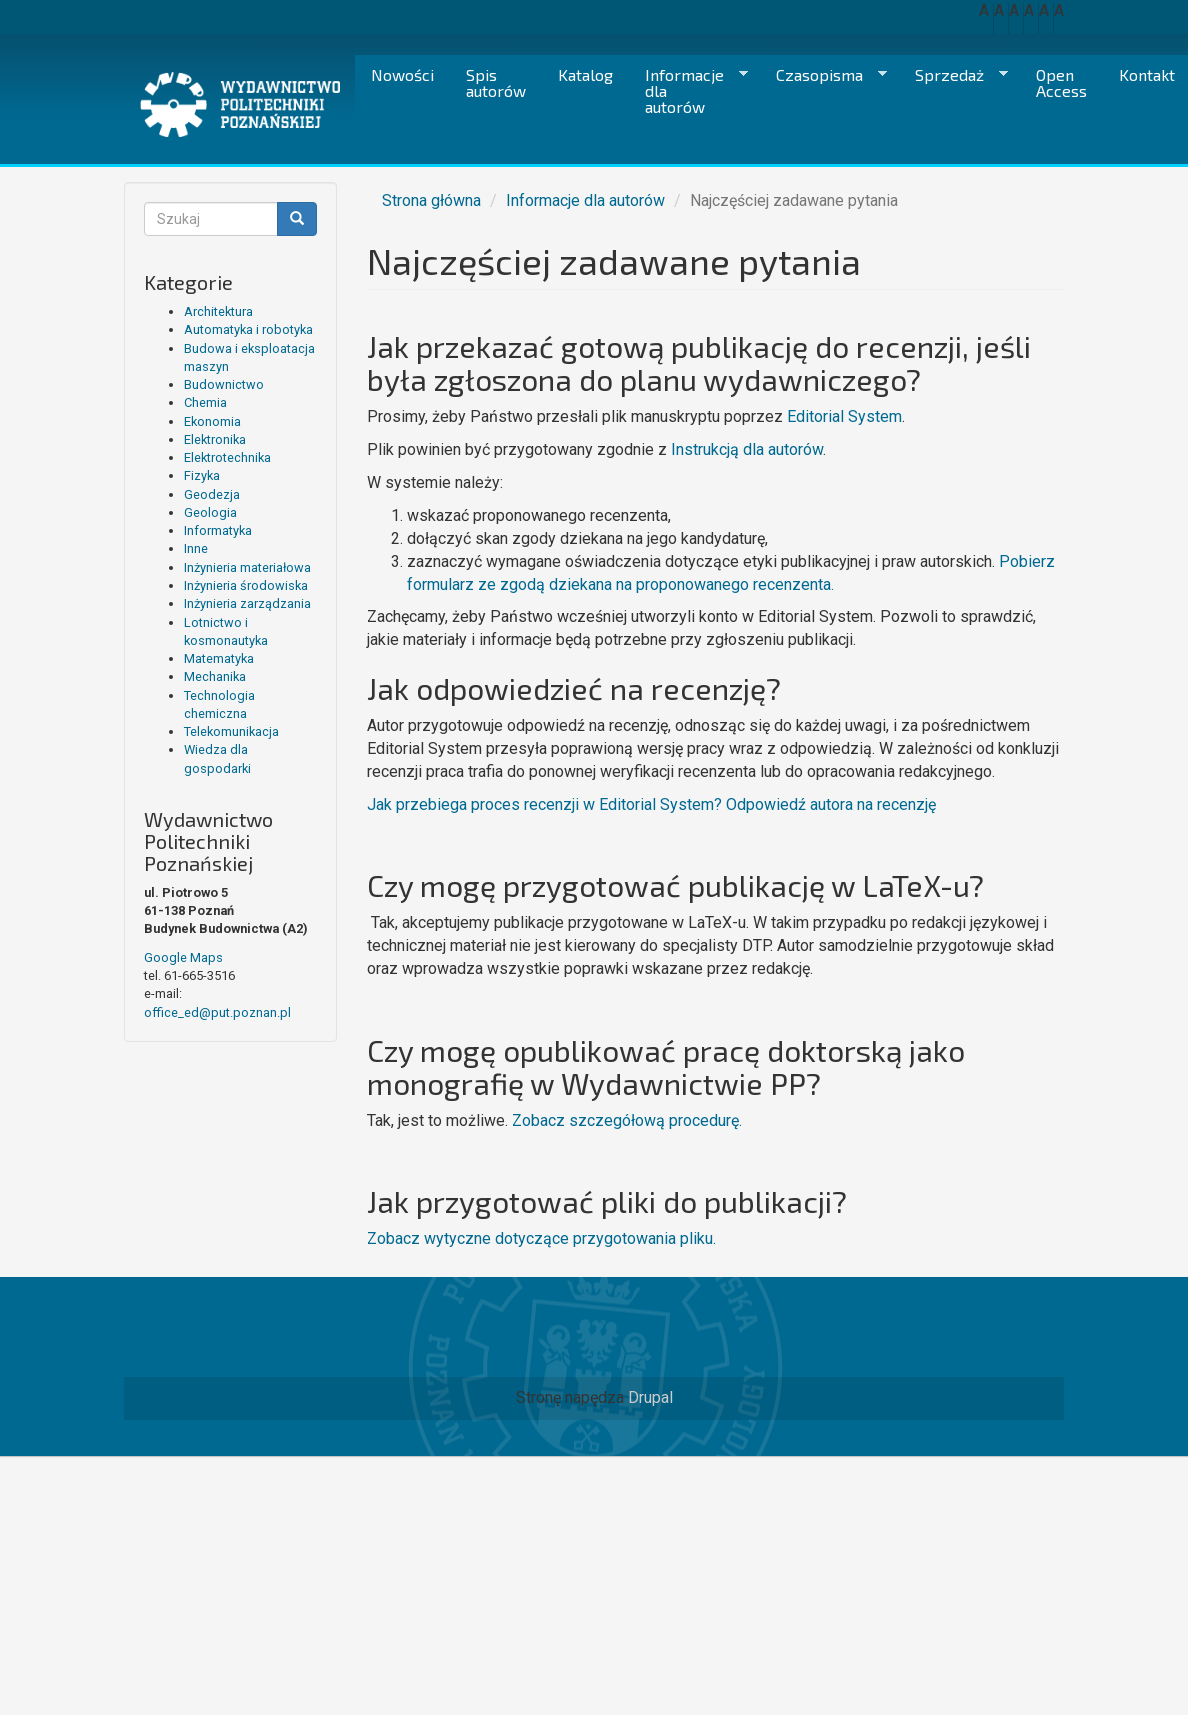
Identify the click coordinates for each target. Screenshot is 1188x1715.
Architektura (218, 311)
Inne (196, 548)
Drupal (650, 1397)
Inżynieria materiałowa (247, 567)
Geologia (210, 512)
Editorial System (844, 416)
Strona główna (431, 200)
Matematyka (219, 658)
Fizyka (202, 475)
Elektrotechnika (227, 457)
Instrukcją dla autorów (747, 449)
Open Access (1061, 82)
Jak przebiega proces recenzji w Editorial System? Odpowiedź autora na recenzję (651, 804)
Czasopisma (823, 75)
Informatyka (218, 530)
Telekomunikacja (231, 731)
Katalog (585, 74)
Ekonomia (212, 421)
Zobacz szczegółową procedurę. (627, 1120)
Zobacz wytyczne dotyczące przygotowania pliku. (541, 1238)
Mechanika (215, 676)
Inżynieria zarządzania (247, 603)
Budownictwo (224, 384)
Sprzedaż (953, 75)
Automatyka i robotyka (248, 329)
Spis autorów (496, 82)
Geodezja (212, 494)
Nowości (402, 74)
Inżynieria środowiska (246, 585)
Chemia (205, 402)
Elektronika (215, 439)
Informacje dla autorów (688, 90)
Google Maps (183, 957)
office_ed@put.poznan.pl (217, 1012)
